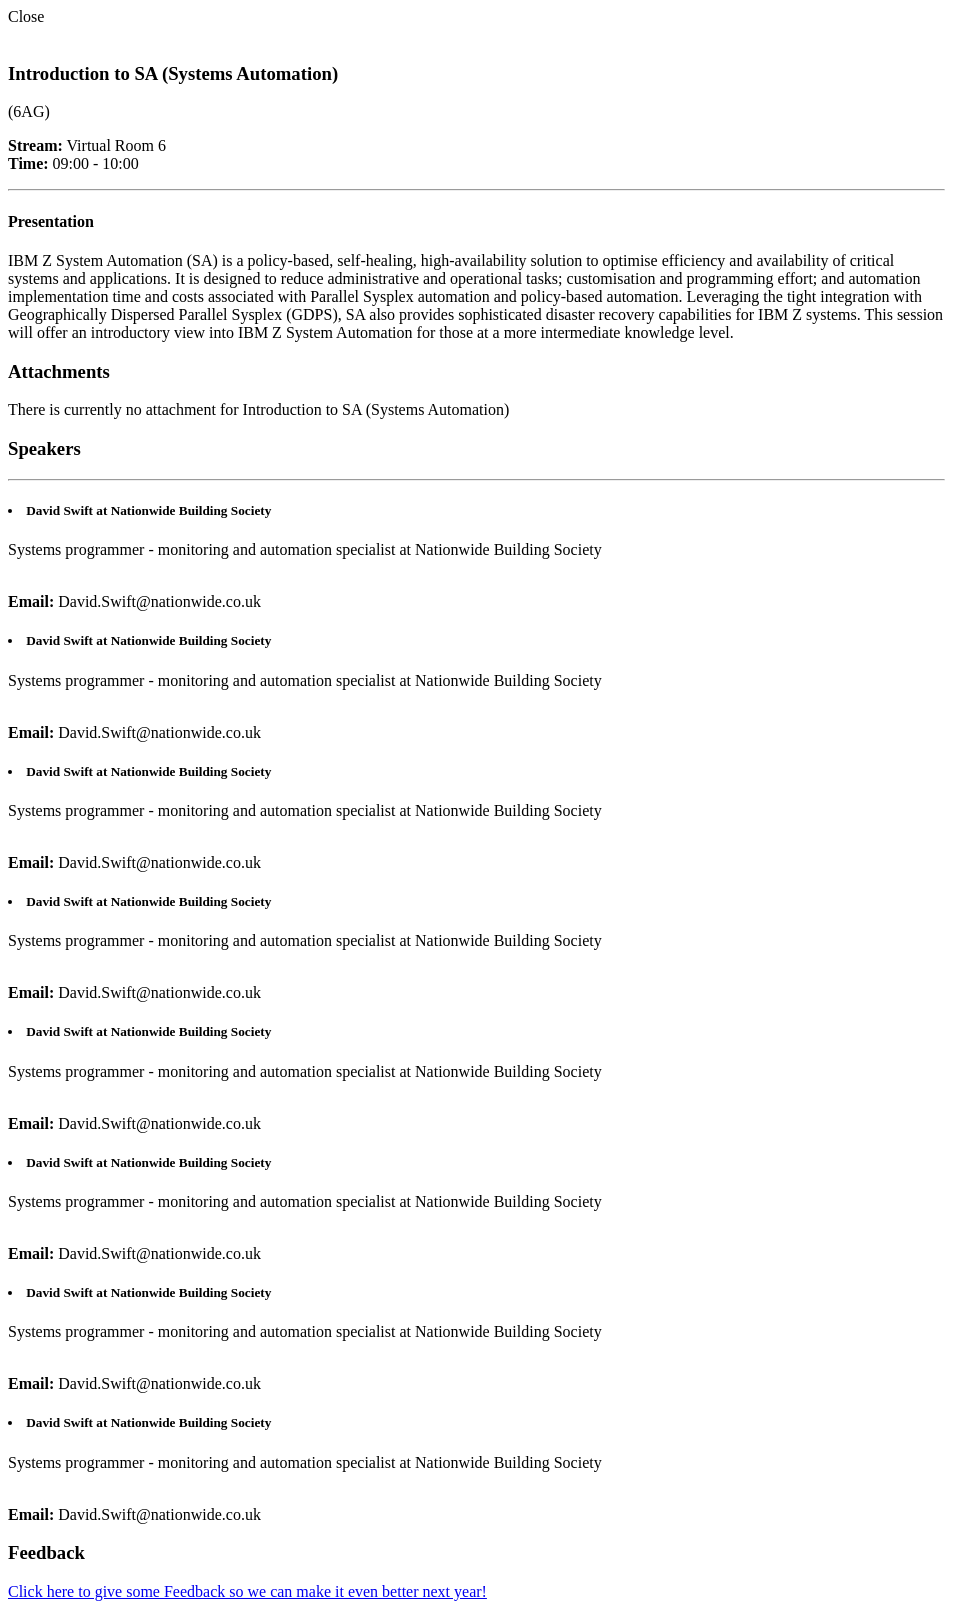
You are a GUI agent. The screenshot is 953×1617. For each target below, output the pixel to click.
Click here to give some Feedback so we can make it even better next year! (247, 1591)
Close (26, 16)
